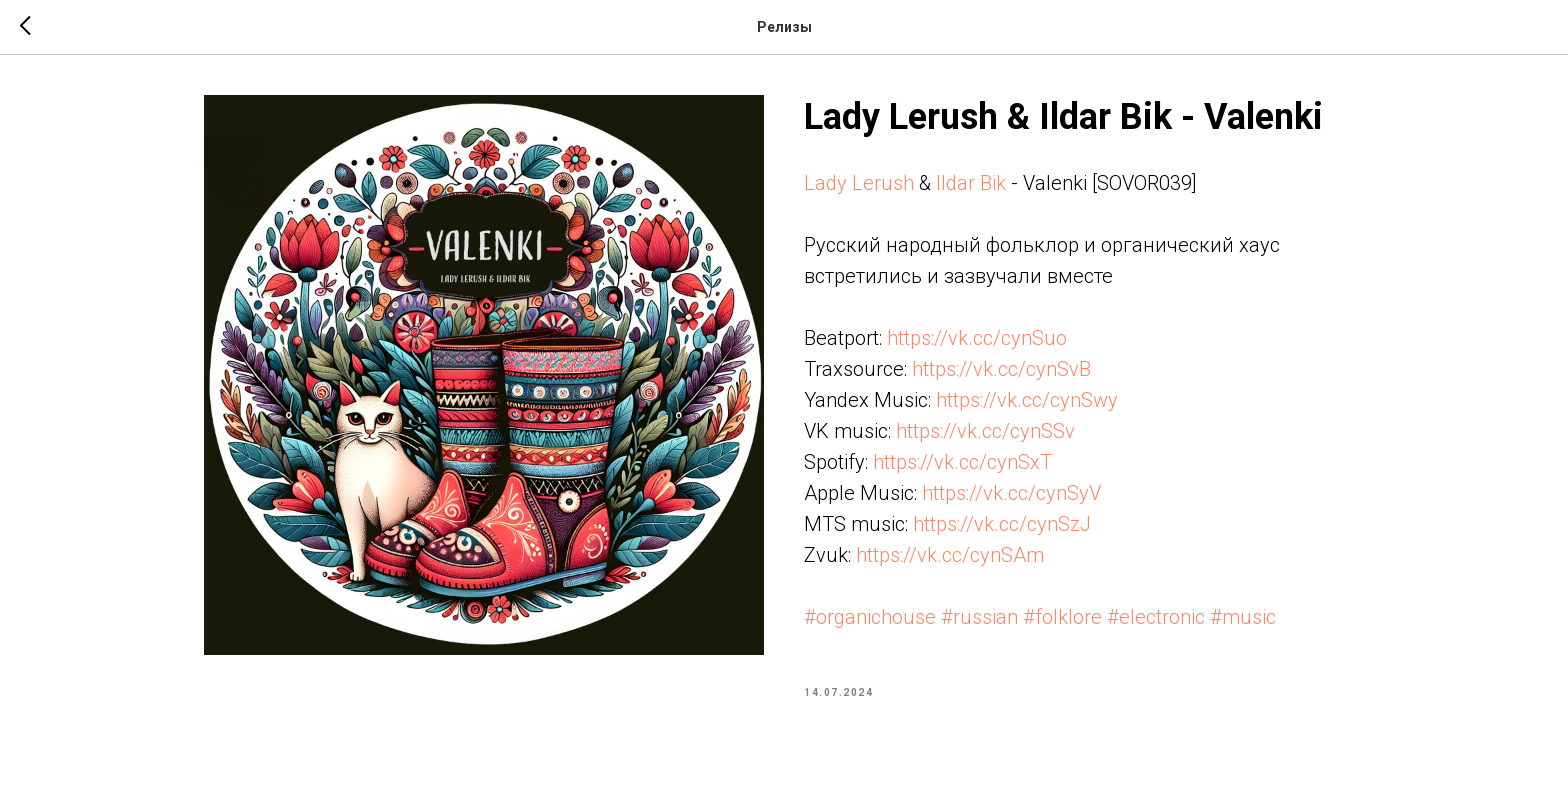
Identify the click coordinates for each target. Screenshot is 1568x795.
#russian (979, 617)
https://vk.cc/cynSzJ (1002, 524)
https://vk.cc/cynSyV (1011, 493)
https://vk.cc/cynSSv (985, 431)
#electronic (1156, 617)
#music (1243, 617)
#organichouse (870, 617)
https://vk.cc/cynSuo (977, 338)
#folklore (1062, 617)
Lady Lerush (859, 183)
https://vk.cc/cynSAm (950, 555)
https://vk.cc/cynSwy (1027, 400)
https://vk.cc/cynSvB (1001, 369)
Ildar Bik (971, 183)
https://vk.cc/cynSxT (962, 462)
